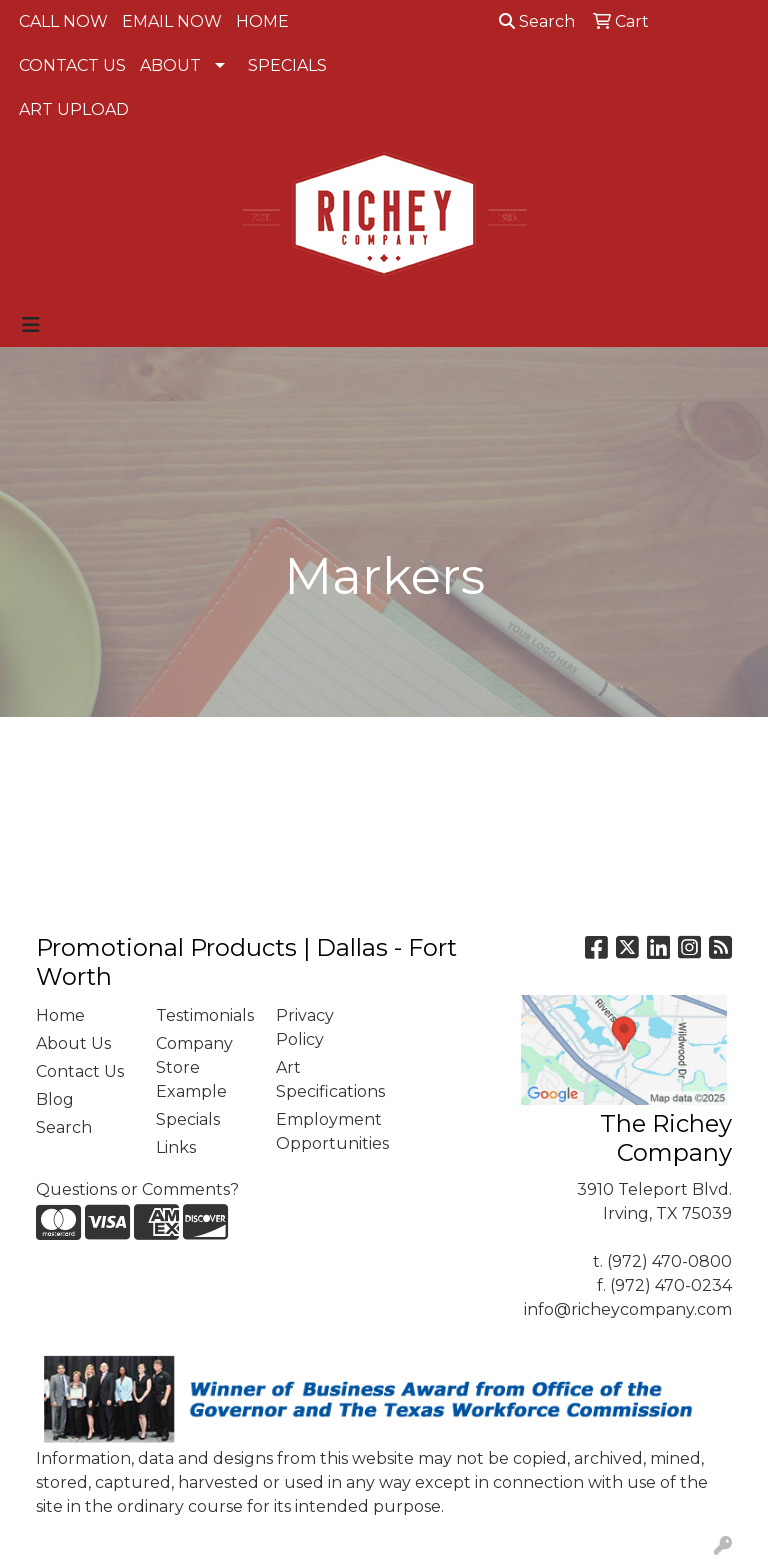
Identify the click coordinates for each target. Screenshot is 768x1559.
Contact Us (80, 1071)
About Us (73, 1043)
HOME (262, 21)
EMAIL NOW (172, 21)
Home (60, 1015)
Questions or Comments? (137, 1189)
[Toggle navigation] (31, 325)
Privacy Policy (305, 1027)
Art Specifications (324, 1079)
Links (176, 1147)
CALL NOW (63, 21)
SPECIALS (287, 65)
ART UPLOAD (74, 109)
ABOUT (170, 65)
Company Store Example (194, 1067)
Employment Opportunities (324, 1131)
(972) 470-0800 (669, 1261)
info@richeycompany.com (628, 1309)
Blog (55, 1099)
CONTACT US (72, 65)
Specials (188, 1119)
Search (537, 21)
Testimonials (204, 1015)
